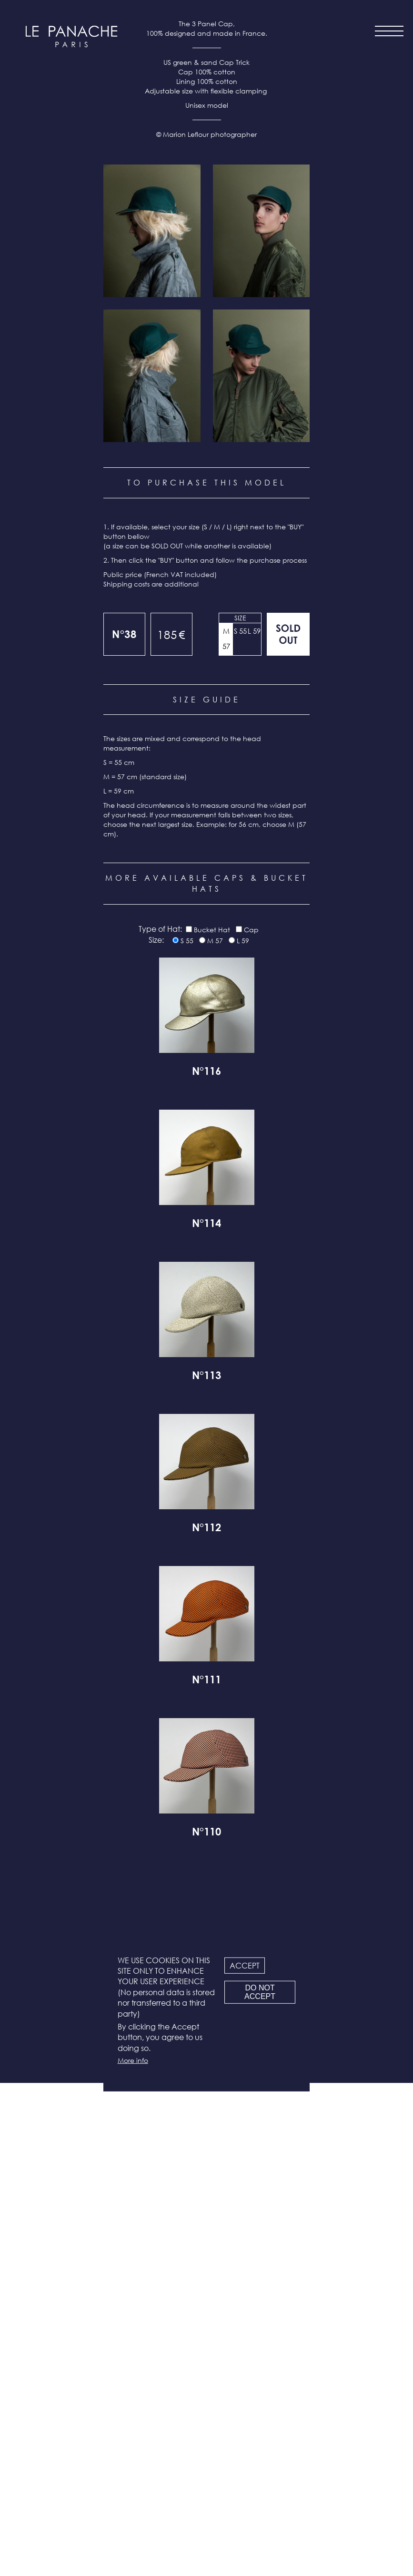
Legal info (209, 2497)
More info (133, 2060)
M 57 (226, 1132)
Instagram (178, 2541)
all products (71, 2519)
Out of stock (288, 1127)
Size (240, 1111)
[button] (152, 724)
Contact (208, 2459)
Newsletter (209, 2472)
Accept (245, 1965)
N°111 (206, 2174)
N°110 (206, 2326)
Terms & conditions (209, 2485)
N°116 (206, 1565)
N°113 (206, 1870)
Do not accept (259, 1992)
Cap (251, 1423)
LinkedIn (232, 2541)
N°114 (206, 1717)
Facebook (205, 2541)
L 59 (254, 1124)
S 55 (240, 1124)
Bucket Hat (212, 1423)
